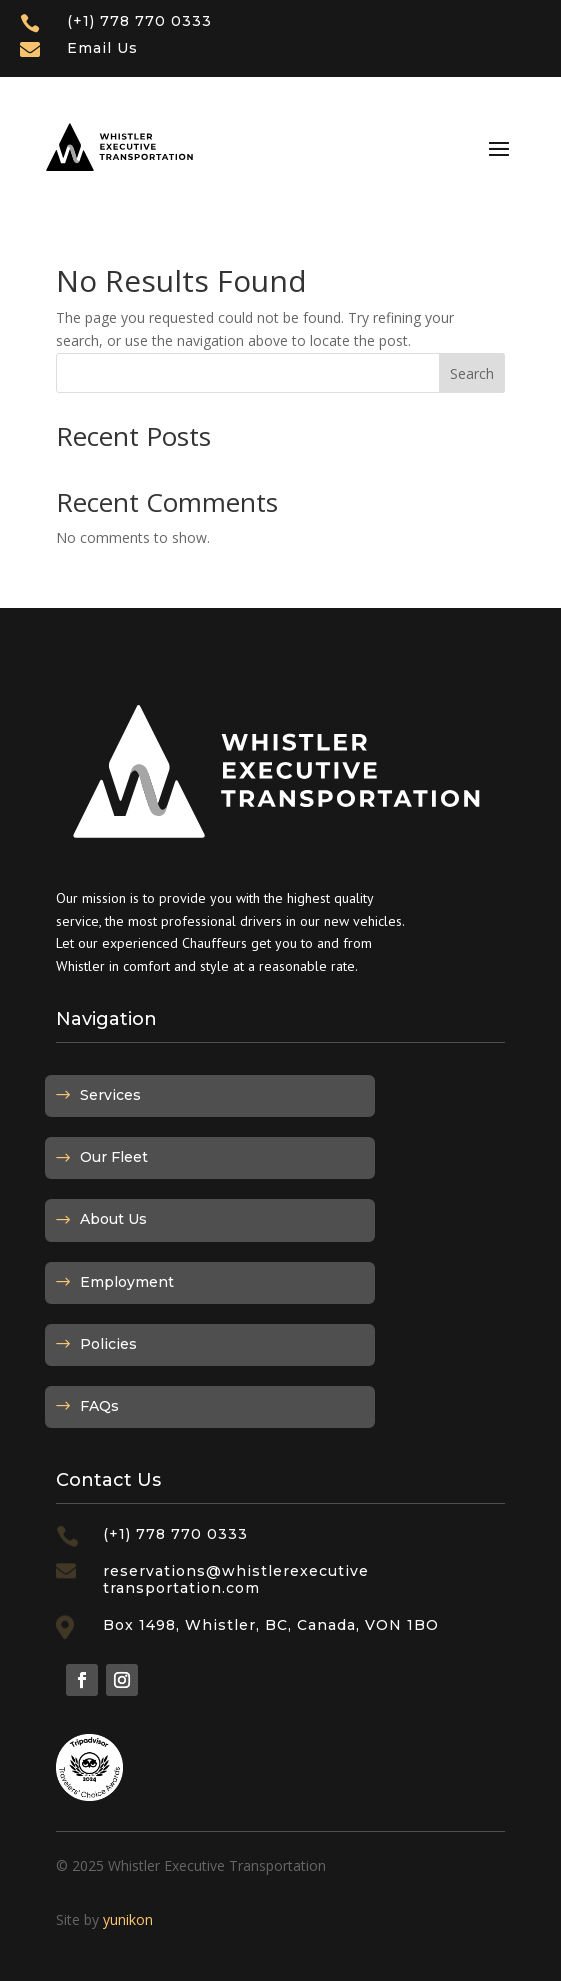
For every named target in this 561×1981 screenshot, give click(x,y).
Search (472, 373)
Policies (108, 1344)
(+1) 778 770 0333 (139, 21)
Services (110, 1095)
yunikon (128, 1919)
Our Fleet (114, 1157)
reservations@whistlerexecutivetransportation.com (236, 1579)
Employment (127, 1282)
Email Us (102, 48)
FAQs (99, 1406)
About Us (113, 1219)
